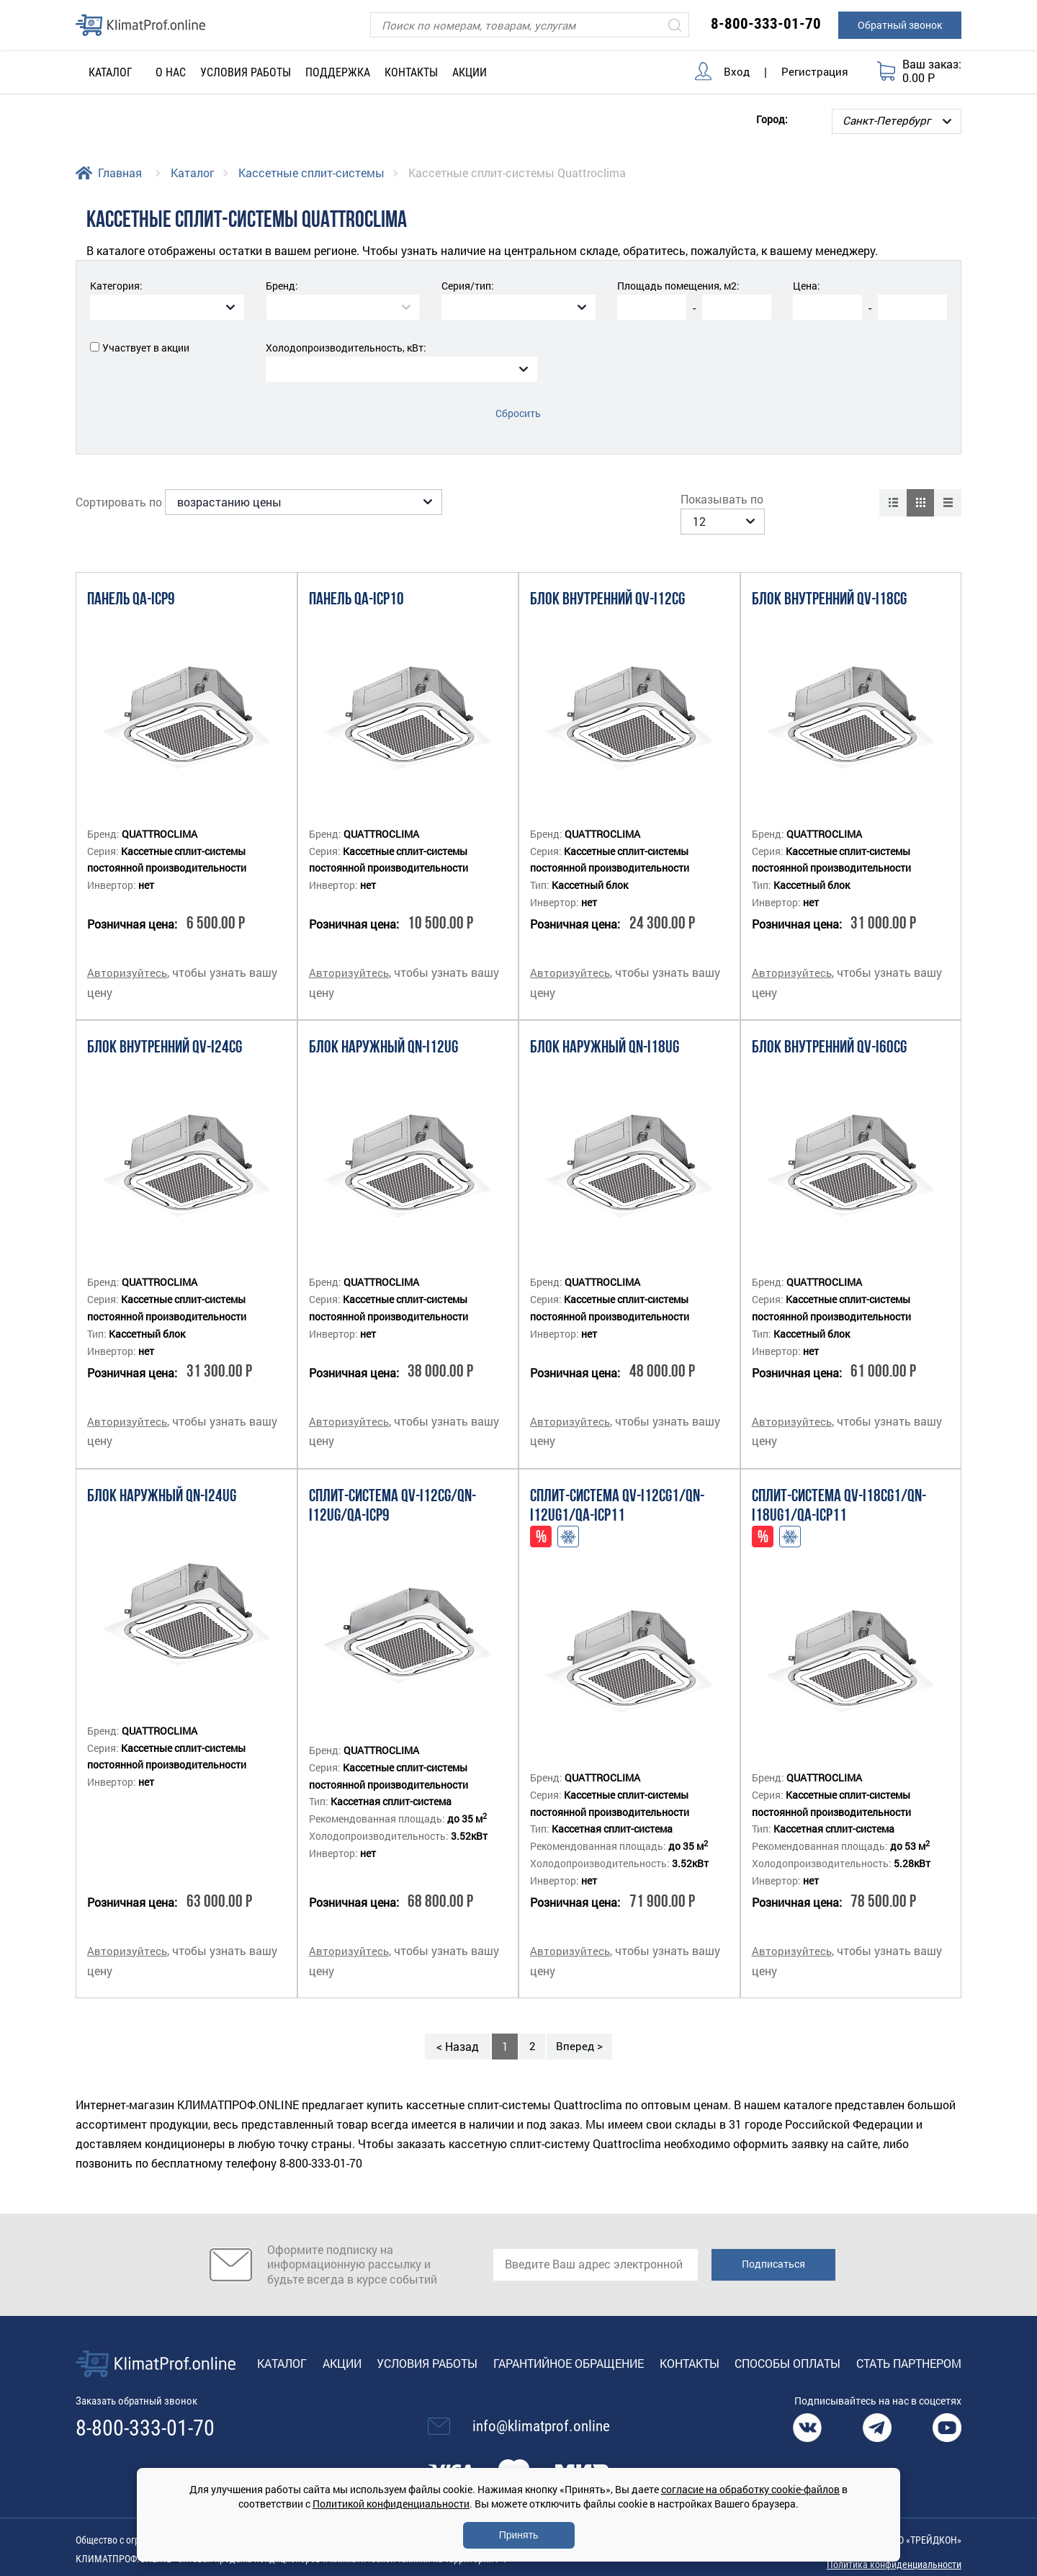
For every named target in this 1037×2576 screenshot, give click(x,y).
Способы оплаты (787, 2340)
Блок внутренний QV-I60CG (829, 1027)
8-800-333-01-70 (766, 23)
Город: (772, 118)
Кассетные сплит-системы (311, 172)
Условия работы (245, 72)
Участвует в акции (145, 347)
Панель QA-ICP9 (131, 579)
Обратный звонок (900, 25)
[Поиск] (529, 24)
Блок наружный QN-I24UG (161, 1474)
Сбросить (519, 413)
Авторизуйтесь (128, 951)
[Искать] (674, 24)
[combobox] (167, 307)
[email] (595, 2242)
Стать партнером (908, 2340)
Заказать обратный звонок (141, 2379)
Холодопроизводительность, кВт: (346, 347)
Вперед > (579, 2023)
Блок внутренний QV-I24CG (164, 1027)
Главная (120, 172)
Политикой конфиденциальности (391, 2503)
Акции (469, 72)
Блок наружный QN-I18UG (604, 1027)
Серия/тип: (467, 285)
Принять (519, 2535)
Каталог (193, 172)
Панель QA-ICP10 (356, 579)
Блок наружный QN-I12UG (383, 1027)
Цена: (806, 285)
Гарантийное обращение (568, 2340)
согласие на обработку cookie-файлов (750, 2489)
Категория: (116, 285)
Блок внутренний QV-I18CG (829, 579)
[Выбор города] (896, 121)
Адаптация (568, 1515)
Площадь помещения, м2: (678, 285)
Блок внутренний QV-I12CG (607, 579)
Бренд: (282, 285)
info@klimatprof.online (541, 2404)
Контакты (411, 72)
